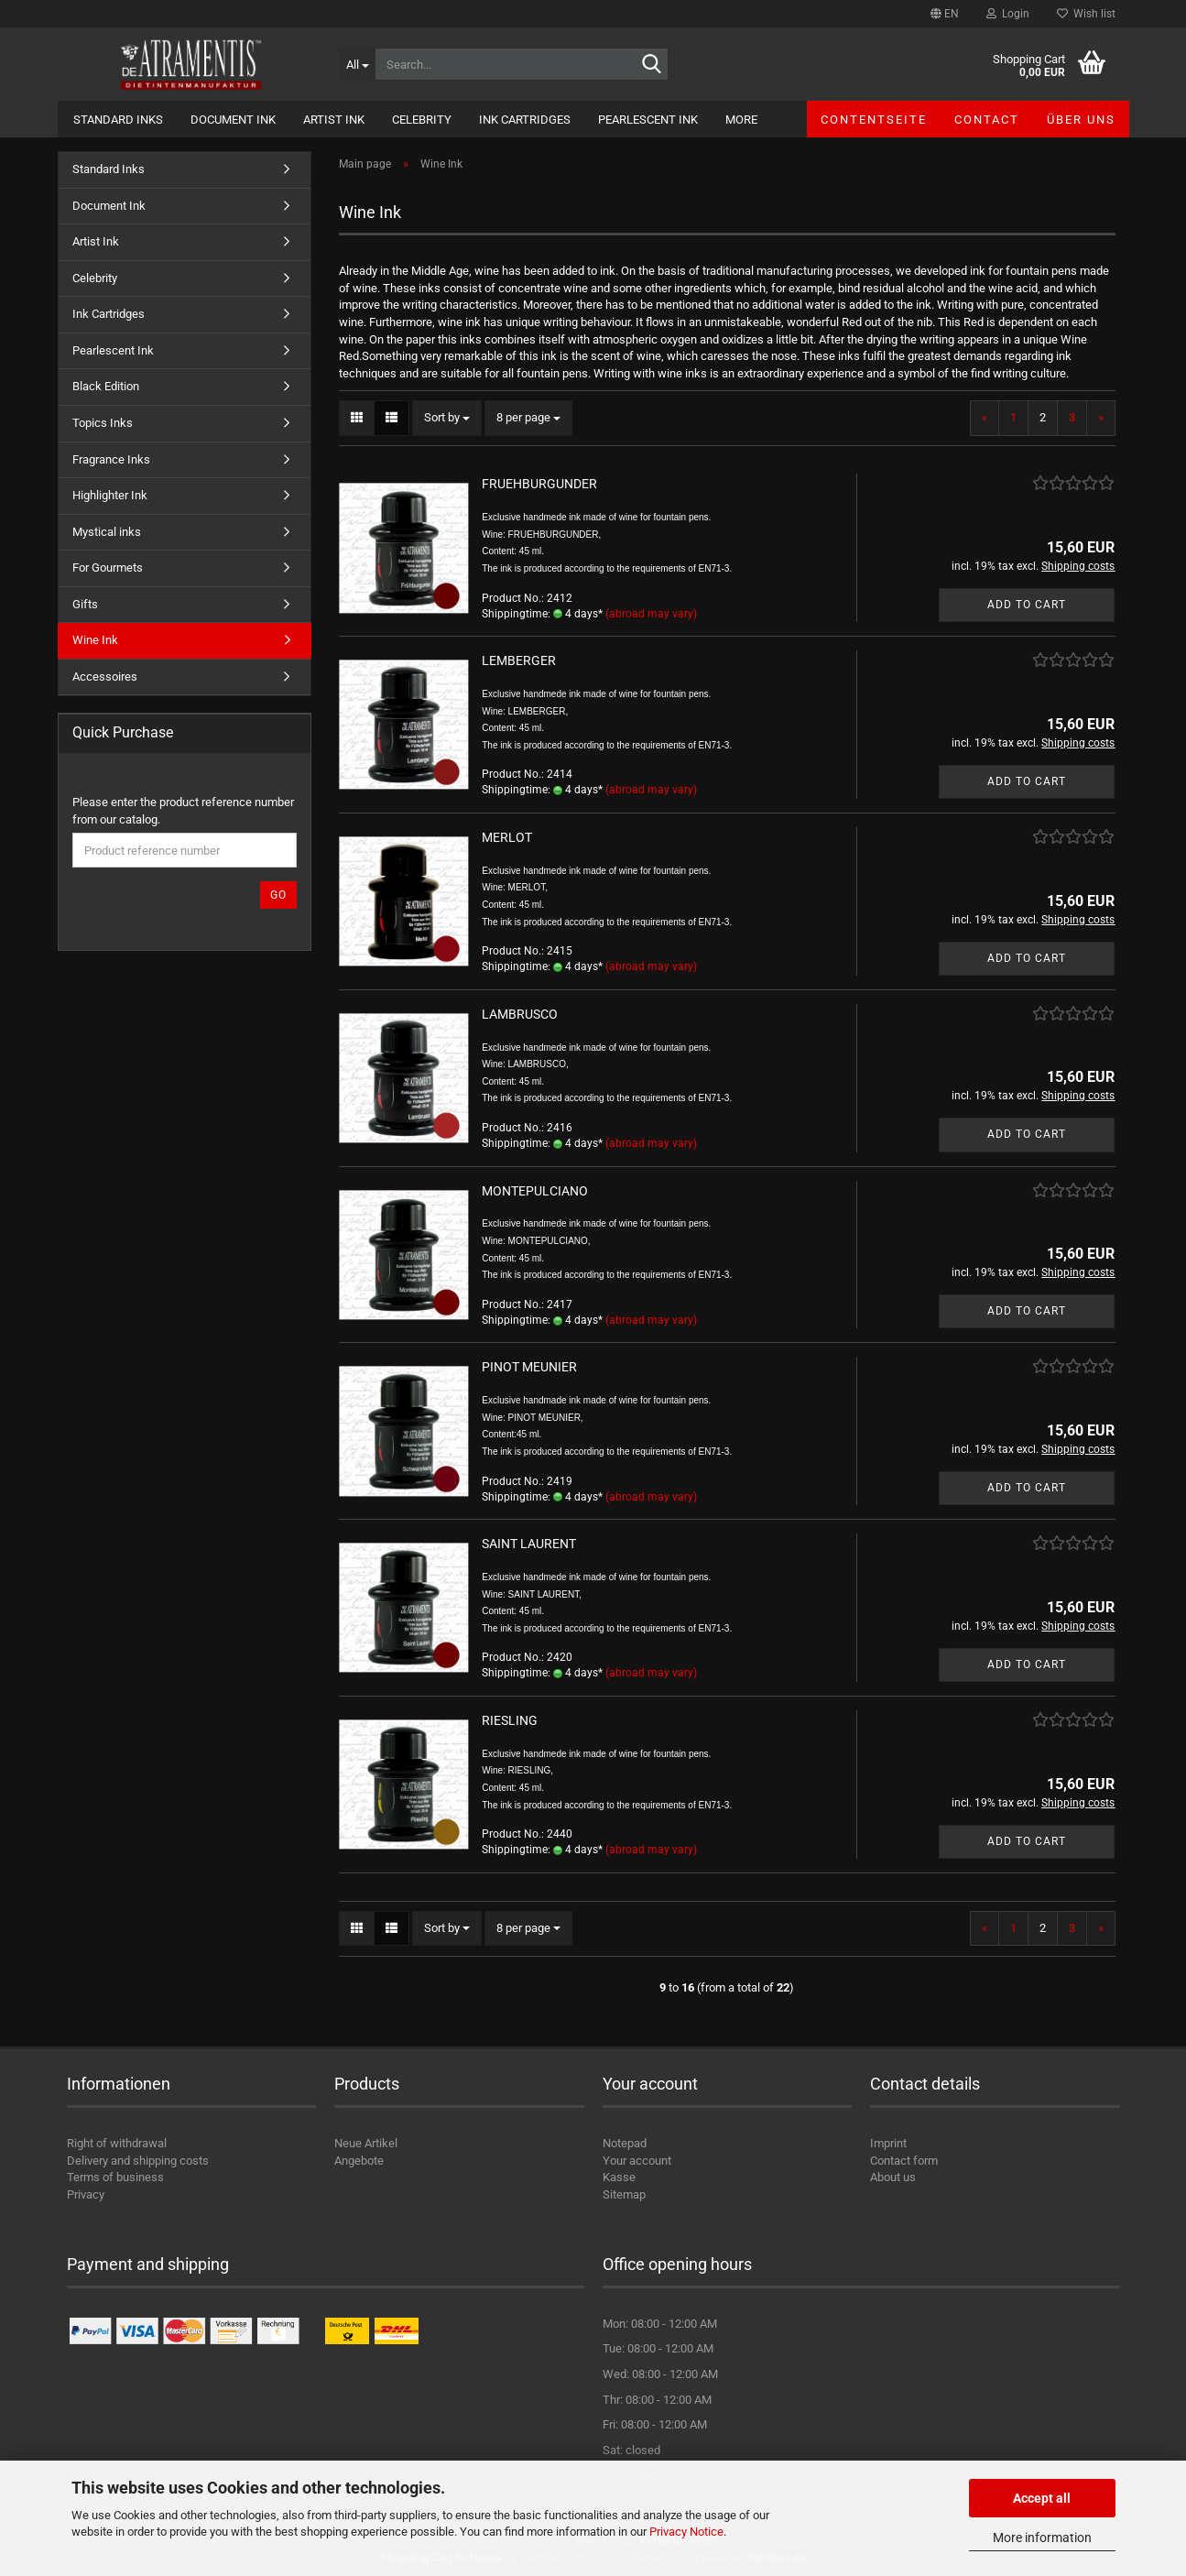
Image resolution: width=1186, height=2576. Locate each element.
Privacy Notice (686, 2531)
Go (278, 895)
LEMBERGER (519, 660)
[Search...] (357, 64)
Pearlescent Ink (648, 119)
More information (1042, 2537)
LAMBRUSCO (520, 1014)
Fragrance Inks (111, 459)
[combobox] (447, 418)
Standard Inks (118, 119)
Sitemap (624, 2194)
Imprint (888, 2143)
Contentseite (874, 119)
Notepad (625, 2143)
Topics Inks (102, 423)
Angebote (359, 2160)
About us (893, 2177)
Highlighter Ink (109, 495)
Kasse (619, 2177)
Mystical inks (106, 532)
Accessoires (104, 676)
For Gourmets (107, 567)
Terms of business (115, 2177)
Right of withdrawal (117, 2143)
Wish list (1086, 13)
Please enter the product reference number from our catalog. (183, 810)
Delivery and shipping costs (138, 2160)
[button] (945, 13)
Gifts (85, 604)
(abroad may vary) (651, 613)
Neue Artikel (365, 2143)
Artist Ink (334, 119)
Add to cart (1026, 604)
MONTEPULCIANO (535, 1191)
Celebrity (422, 119)
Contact (986, 119)
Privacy (85, 2194)
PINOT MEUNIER (529, 1366)
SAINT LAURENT (529, 1543)
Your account (637, 2160)
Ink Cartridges (525, 119)
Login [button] (1007, 13)
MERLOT (507, 837)
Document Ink (233, 119)
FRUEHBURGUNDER (539, 483)
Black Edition (105, 386)
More (741, 119)
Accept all (1042, 2498)
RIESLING (510, 1720)
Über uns (1081, 119)
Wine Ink (95, 640)
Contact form (904, 2160)
